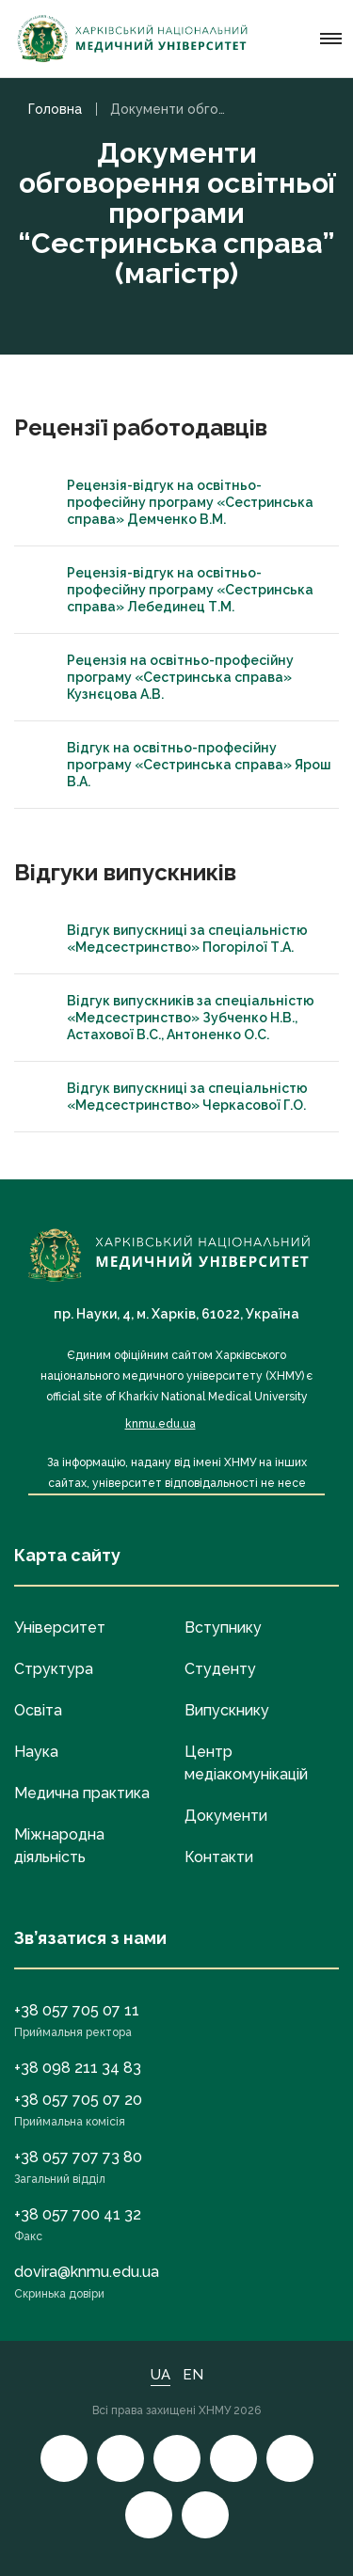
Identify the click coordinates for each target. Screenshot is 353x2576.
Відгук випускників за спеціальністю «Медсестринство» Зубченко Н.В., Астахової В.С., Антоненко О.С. (173, 1017)
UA (160, 2374)
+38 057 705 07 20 (78, 2100)
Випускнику (227, 1710)
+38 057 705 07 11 (76, 2010)
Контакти (219, 1857)
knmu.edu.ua (160, 1423)
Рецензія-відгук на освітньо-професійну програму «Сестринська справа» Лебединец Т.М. (173, 589)
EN (193, 2374)
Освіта (38, 1710)
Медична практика (82, 1793)
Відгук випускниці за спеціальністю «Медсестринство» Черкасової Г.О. (170, 1097)
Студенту (220, 1669)
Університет (59, 1627)
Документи (226, 1816)
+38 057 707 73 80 (78, 2157)
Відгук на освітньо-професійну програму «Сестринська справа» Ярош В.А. (182, 764)
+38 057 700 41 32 (77, 2214)
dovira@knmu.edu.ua (86, 2272)
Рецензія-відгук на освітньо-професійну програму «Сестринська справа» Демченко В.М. (173, 502)
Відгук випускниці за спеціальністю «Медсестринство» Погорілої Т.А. (170, 939)
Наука (36, 1752)
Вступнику (223, 1627)
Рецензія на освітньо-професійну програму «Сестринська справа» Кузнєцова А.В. (163, 677)
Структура (53, 1669)
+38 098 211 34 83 (77, 2068)
